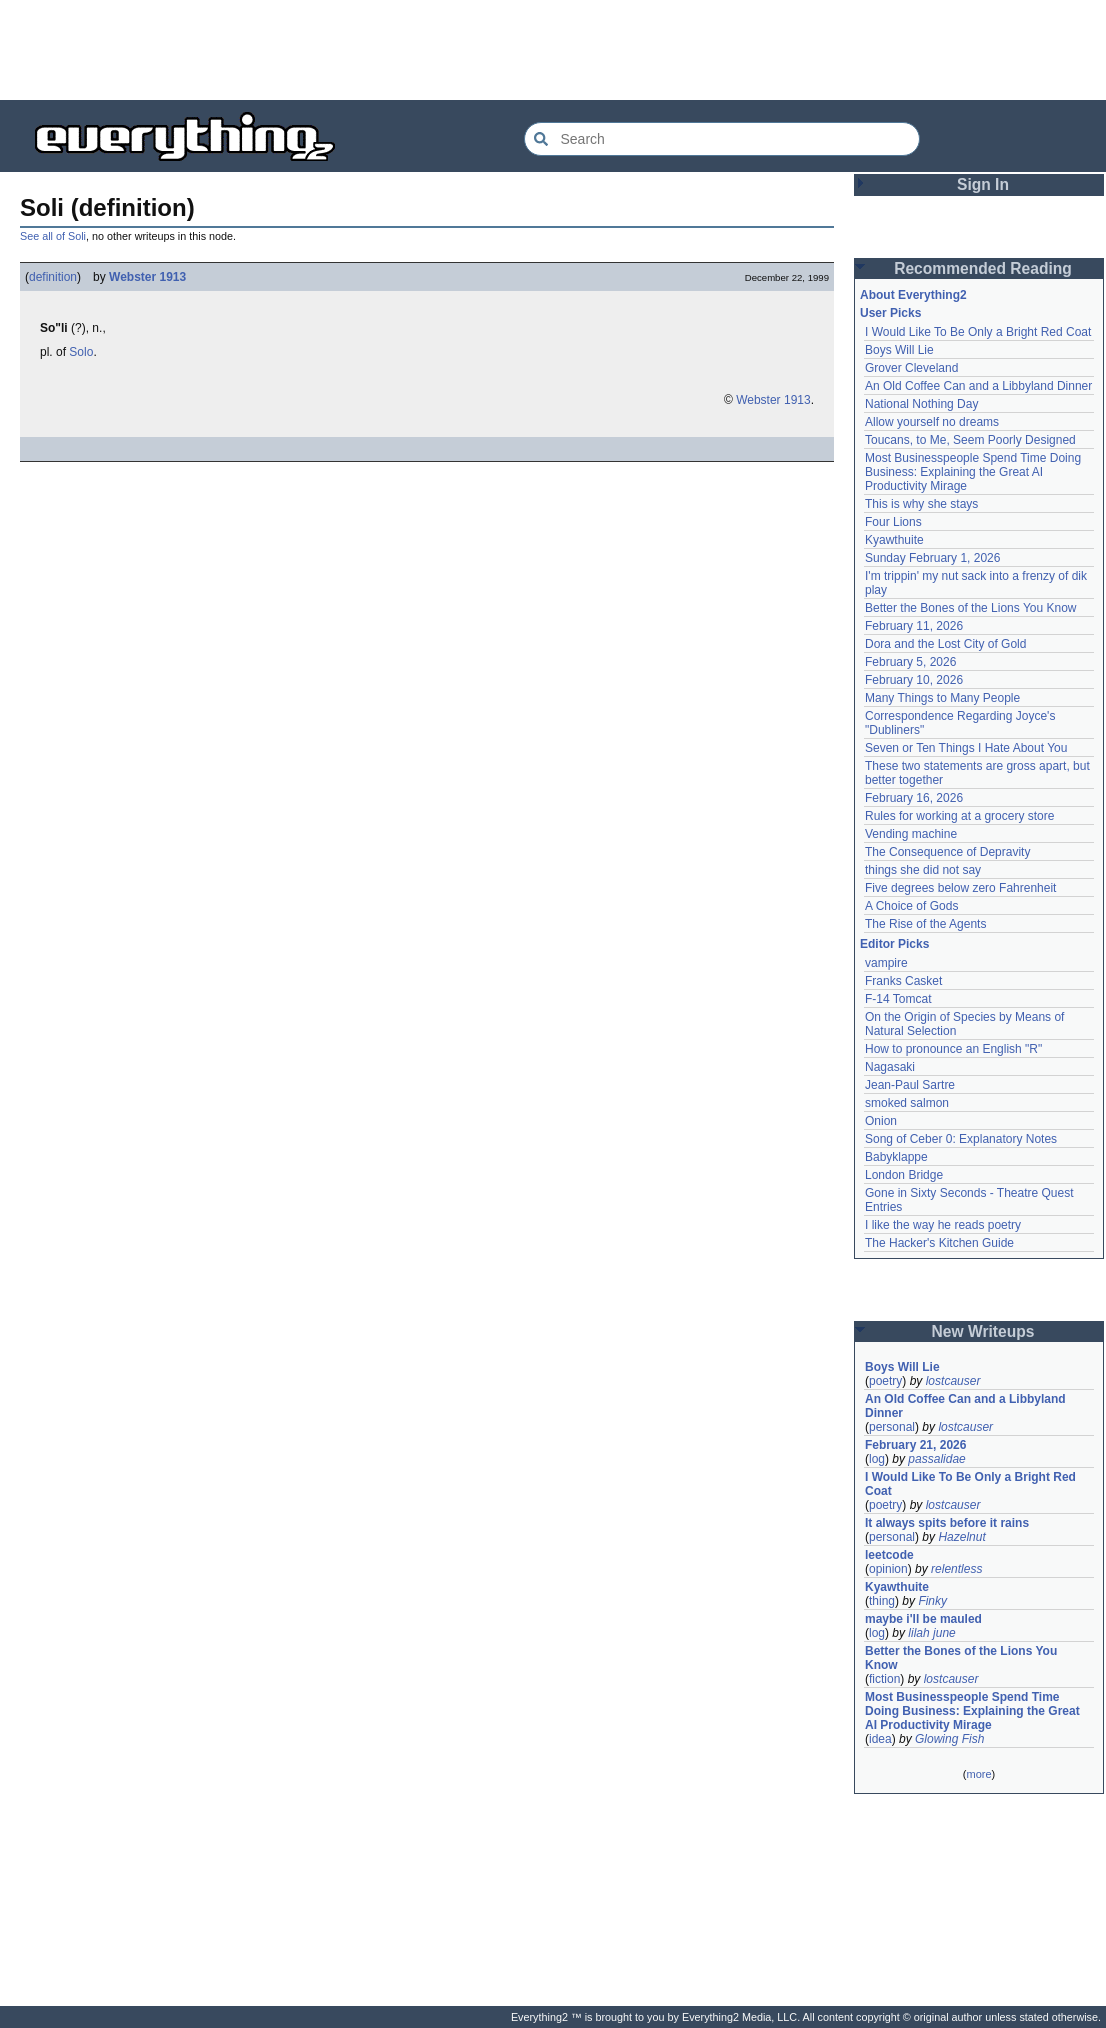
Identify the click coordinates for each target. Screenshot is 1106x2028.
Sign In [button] (983, 184)
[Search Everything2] (722, 139)
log (877, 1459)
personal (892, 1427)
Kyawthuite (894, 540)
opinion (888, 1569)
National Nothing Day (921, 404)
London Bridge (904, 1175)
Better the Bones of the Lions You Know (971, 608)
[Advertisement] (553, 50)
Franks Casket (903, 981)
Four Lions (893, 522)
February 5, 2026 (910, 662)
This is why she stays (921, 504)
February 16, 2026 (914, 798)
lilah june (931, 1633)
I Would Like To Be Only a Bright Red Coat (978, 332)
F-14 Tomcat (898, 999)
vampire (886, 963)
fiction (884, 1679)
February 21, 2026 (915, 1445)
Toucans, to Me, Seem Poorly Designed (970, 440)
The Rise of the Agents (925, 924)
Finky (932, 1601)
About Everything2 (913, 295)
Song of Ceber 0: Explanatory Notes (961, 1139)
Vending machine (911, 834)
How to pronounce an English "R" (953, 1049)
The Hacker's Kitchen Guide (939, 1243)
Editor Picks (894, 944)
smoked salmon (907, 1103)
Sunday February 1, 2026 (932, 558)
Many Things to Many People (942, 698)
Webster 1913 (147, 277)
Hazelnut (961, 1537)
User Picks (890, 313)
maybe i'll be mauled (923, 1619)
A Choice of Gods (911, 906)
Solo (81, 352)
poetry (885, 1381)
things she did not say (923, 870)
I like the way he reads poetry (943, 1225)
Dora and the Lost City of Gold (945, 644)
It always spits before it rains (947, 1523)
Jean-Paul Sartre (910, 1085)
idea (880, 1739)
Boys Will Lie (899, 350)
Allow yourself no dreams (932, 422)
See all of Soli (53, 236)
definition (53, 277)
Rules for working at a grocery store (959, 816)
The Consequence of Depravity (947, 852)
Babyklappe (896, 1157)
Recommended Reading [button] (983, 268)
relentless (956, 1569)
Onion (881, 1121)
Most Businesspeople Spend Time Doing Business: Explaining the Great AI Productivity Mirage (973, 472)
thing (882, 1601)
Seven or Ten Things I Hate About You (966, 748)
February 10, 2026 (914, 680)
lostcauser (953, 1381)
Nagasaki (890, 1067)
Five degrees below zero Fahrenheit (960, 888)
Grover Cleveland (911, 368)
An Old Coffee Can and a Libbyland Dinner (978, 386)
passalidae (936, 1459)
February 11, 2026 (914, 626)
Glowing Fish (949, 1739)
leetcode (889, 1555)
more (978, 1774)
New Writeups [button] (983, 1331)
